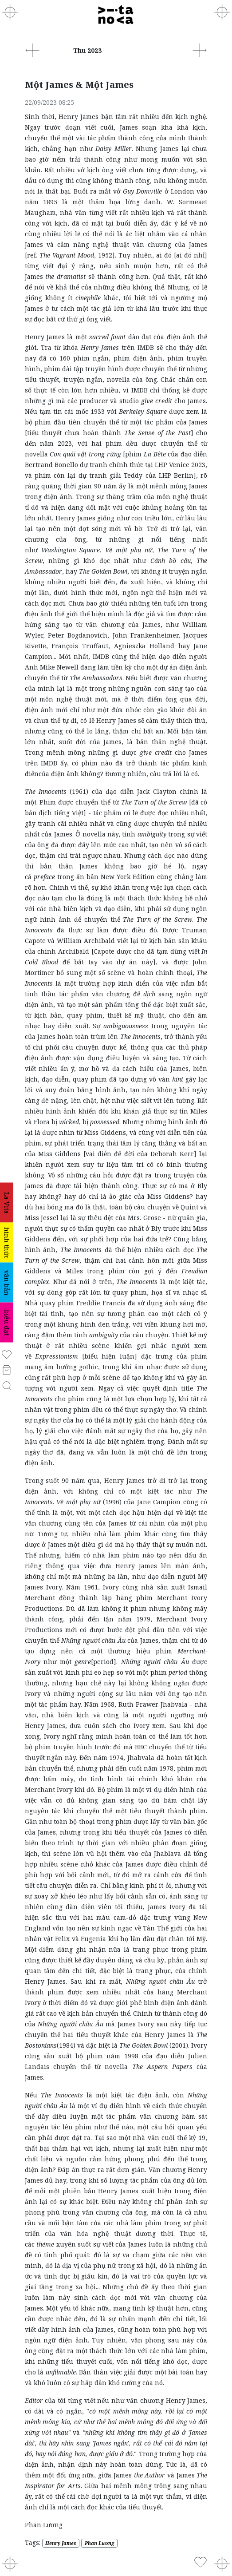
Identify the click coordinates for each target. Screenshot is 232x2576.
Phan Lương (99, 2543)
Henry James (60, 2543)
